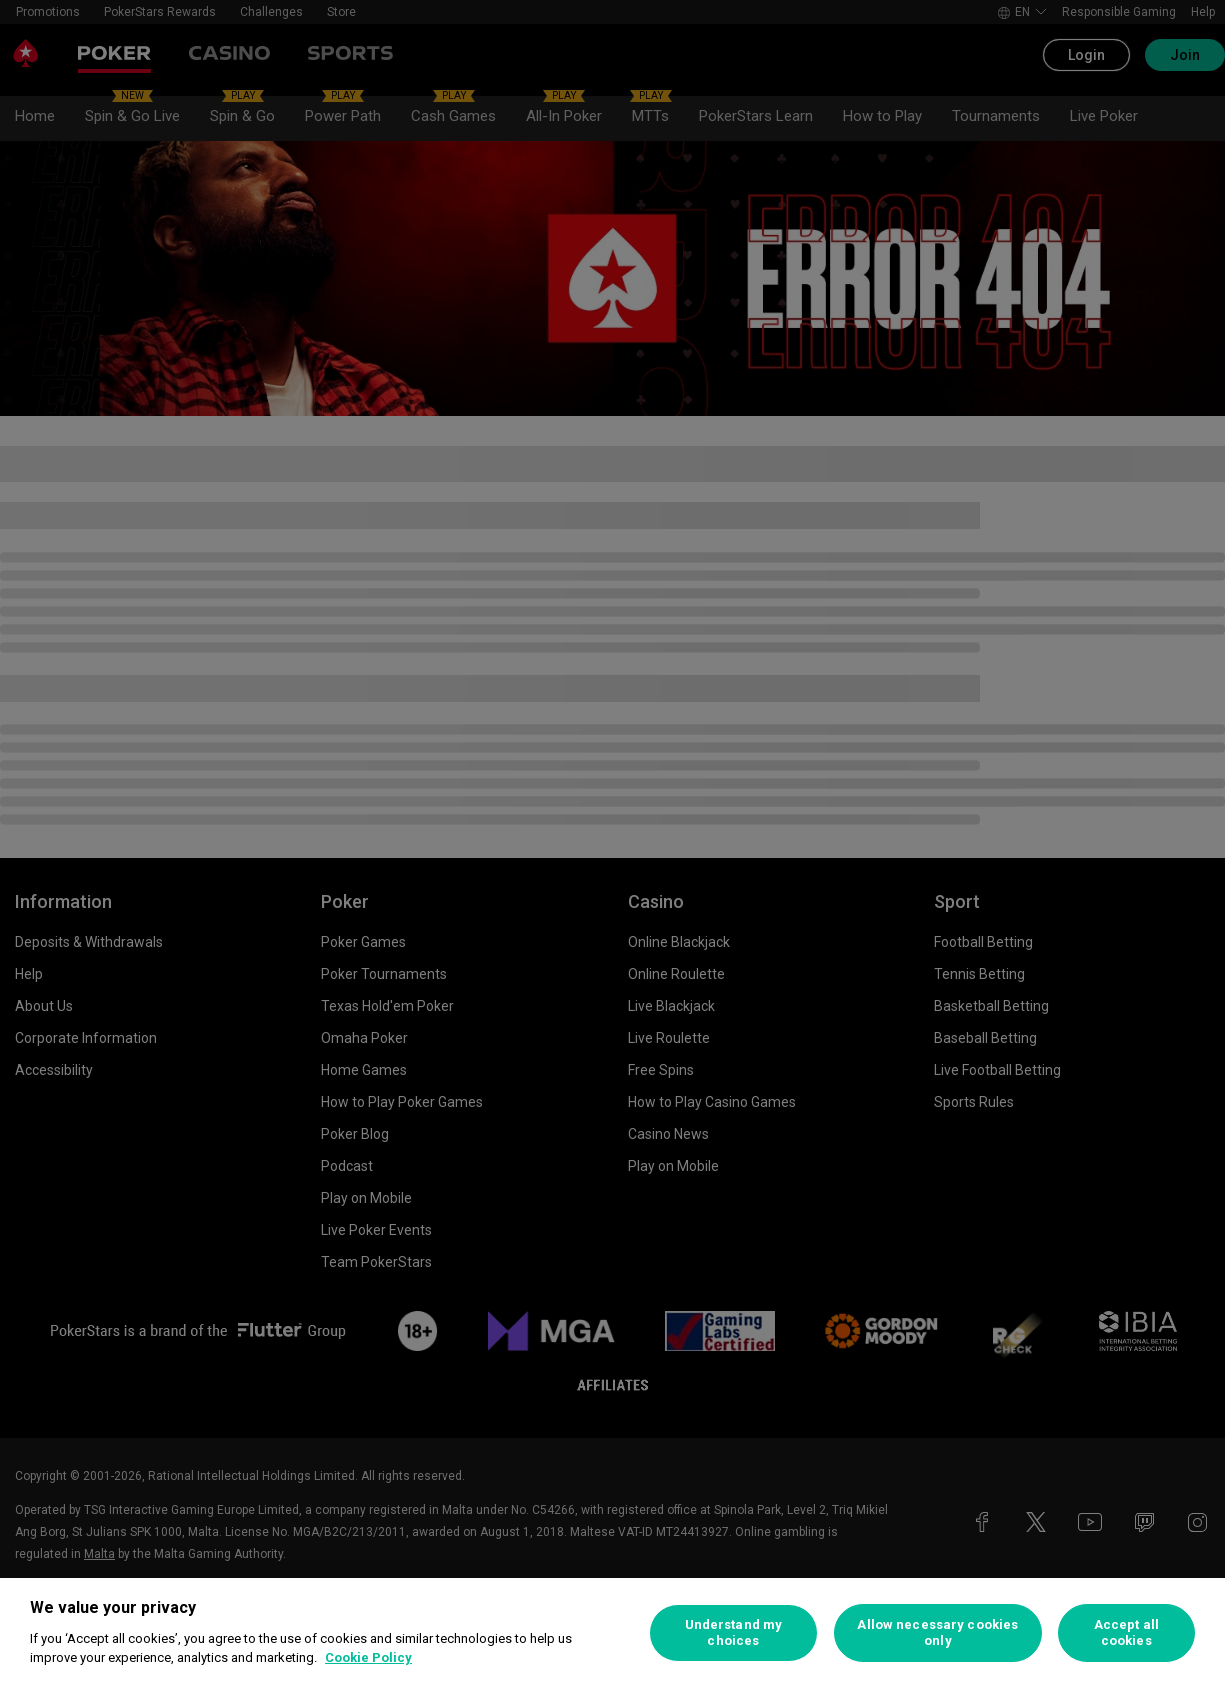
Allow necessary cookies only (937, 1632)
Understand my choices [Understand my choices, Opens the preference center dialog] (734, 1632)
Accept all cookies (1126, 1632)
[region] (612, 1633)
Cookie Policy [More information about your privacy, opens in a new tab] (368, 1657)
